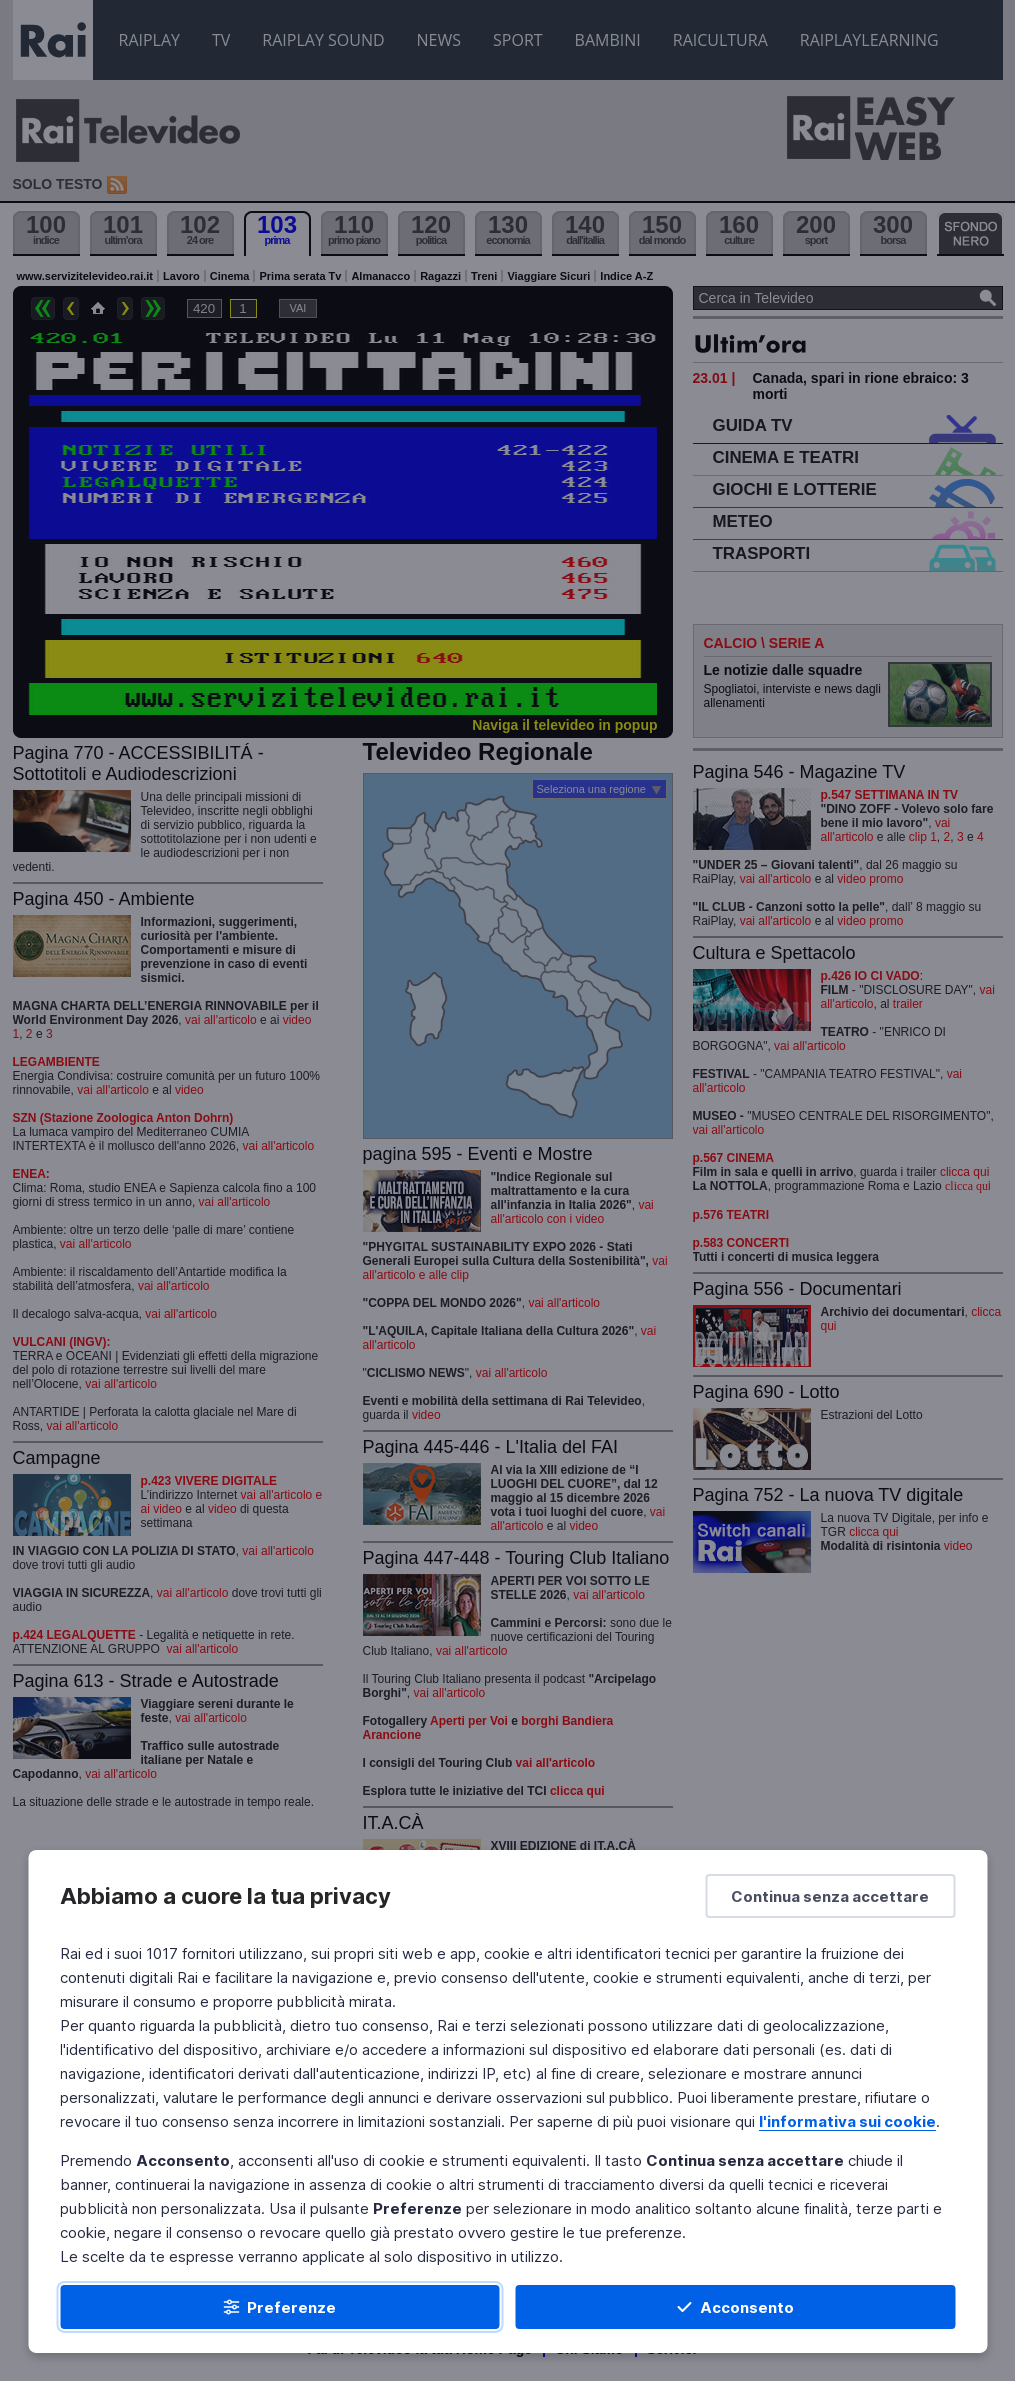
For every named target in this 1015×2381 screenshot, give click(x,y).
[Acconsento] (736, 2307)
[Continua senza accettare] (830, 1896)
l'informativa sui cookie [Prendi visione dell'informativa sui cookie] (847, 2121)
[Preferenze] (280, 2307)
